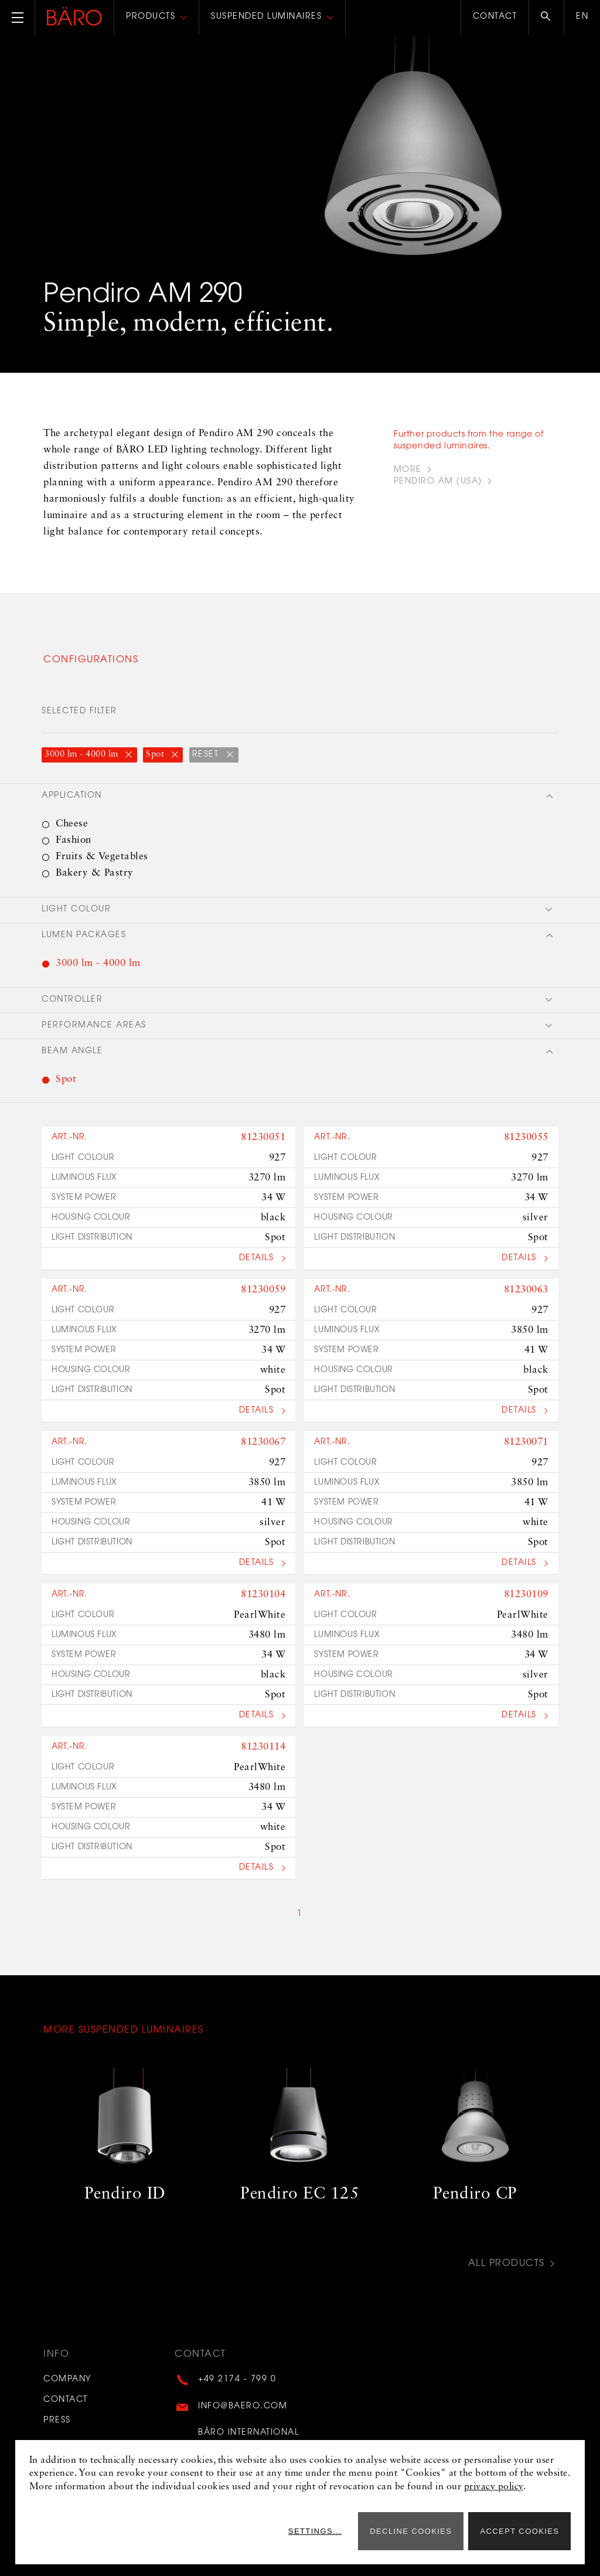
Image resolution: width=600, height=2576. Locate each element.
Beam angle (72, 1051)
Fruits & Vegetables (102, 857)
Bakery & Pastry (95, 873)
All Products (506, 2264)
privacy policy (493, 2487)
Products (150, 17)
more (408, 470)
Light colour (76, 910)
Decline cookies (411, 2531)
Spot (156, 754)
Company (67, 2380)
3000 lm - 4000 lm (83, 754)
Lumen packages (84, 935)
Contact (495, 17)
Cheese (72, 824)
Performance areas (94, 1026)
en (582, 17)
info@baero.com (242, 2406)
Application (72, 796)
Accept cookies (519, 2531)
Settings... (315, 2531)
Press (57, 2419)
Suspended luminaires (266, 17)
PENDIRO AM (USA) (438, 482)
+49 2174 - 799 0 (237, 2380)
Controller (72, 1000)
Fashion (73, 840)
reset (207, 755)
